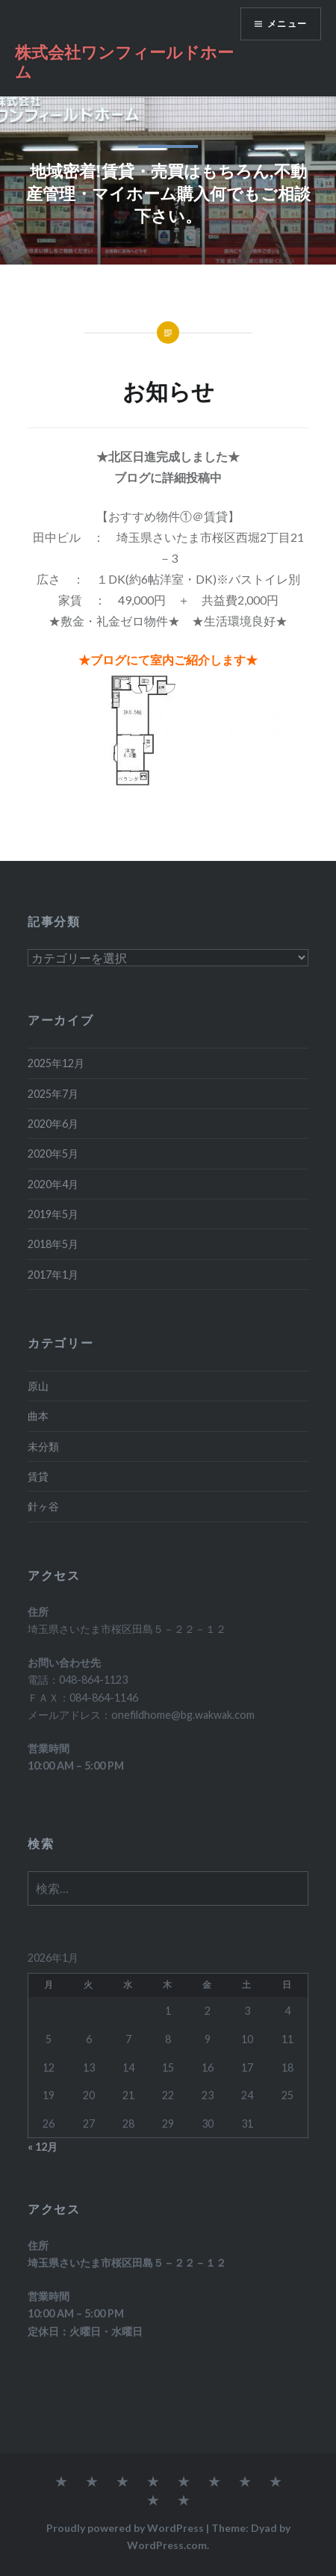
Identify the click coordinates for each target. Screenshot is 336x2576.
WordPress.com (167, 2545)
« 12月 (42, 2146)
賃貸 (38, 1476)
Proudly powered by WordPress (125, 2527)
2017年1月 (53, 1274)
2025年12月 (56, 1063)
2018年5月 (53, 1244)
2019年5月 (53, 1214)
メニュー (287, 23)
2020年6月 (53, 1123)
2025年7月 (53, 1093)
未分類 (43, 1446)
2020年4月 (53, 1184)
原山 (38, 1386)
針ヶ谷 (43, 1506)
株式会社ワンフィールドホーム (124, 61)
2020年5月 (53, 1153)
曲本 (38, 1415)
